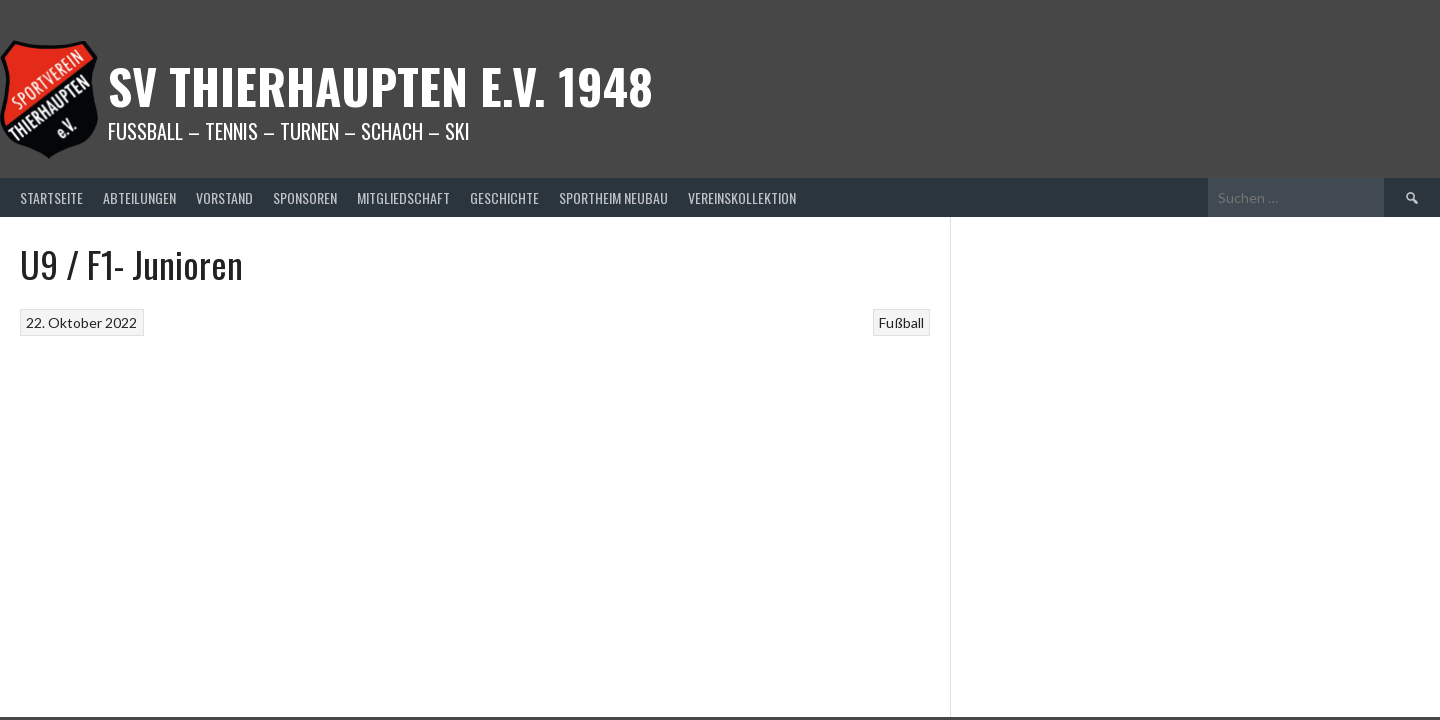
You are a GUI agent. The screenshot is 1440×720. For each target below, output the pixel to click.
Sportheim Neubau (613, 197)
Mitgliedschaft (403, 197)
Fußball (901, 322)
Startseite (51, 197)
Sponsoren (305, 197)
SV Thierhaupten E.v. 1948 (380, 85)
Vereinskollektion (742, 197)
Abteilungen (139, 197)
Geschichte (504, 197)
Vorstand (224, 197)
